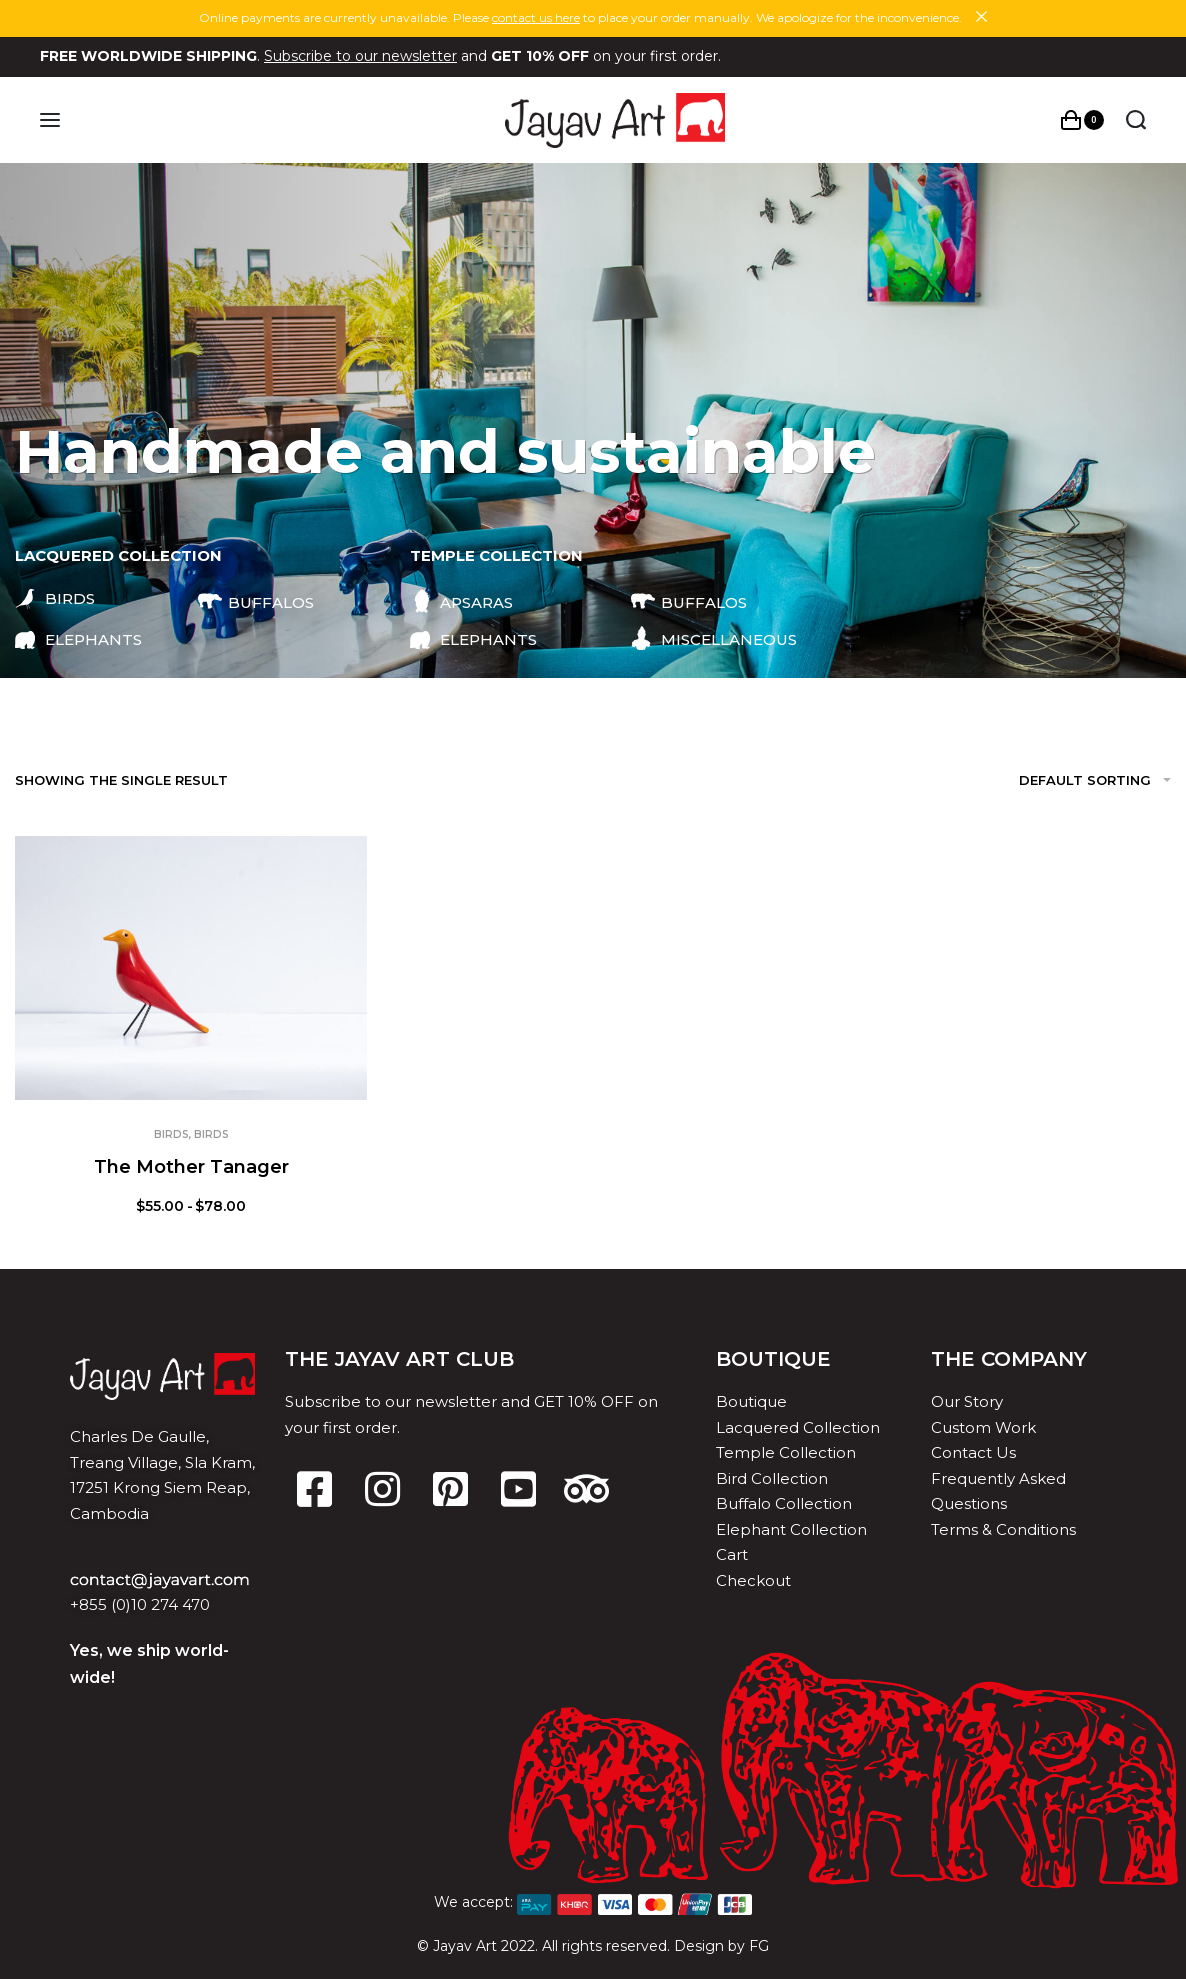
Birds (171, 1134)
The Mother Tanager (191, 1167)
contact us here (536, 17)
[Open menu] (51, 120)
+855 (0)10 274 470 (140, 1604)
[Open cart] (1081, 120)
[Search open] (1135, 120)
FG (759, 1946)
